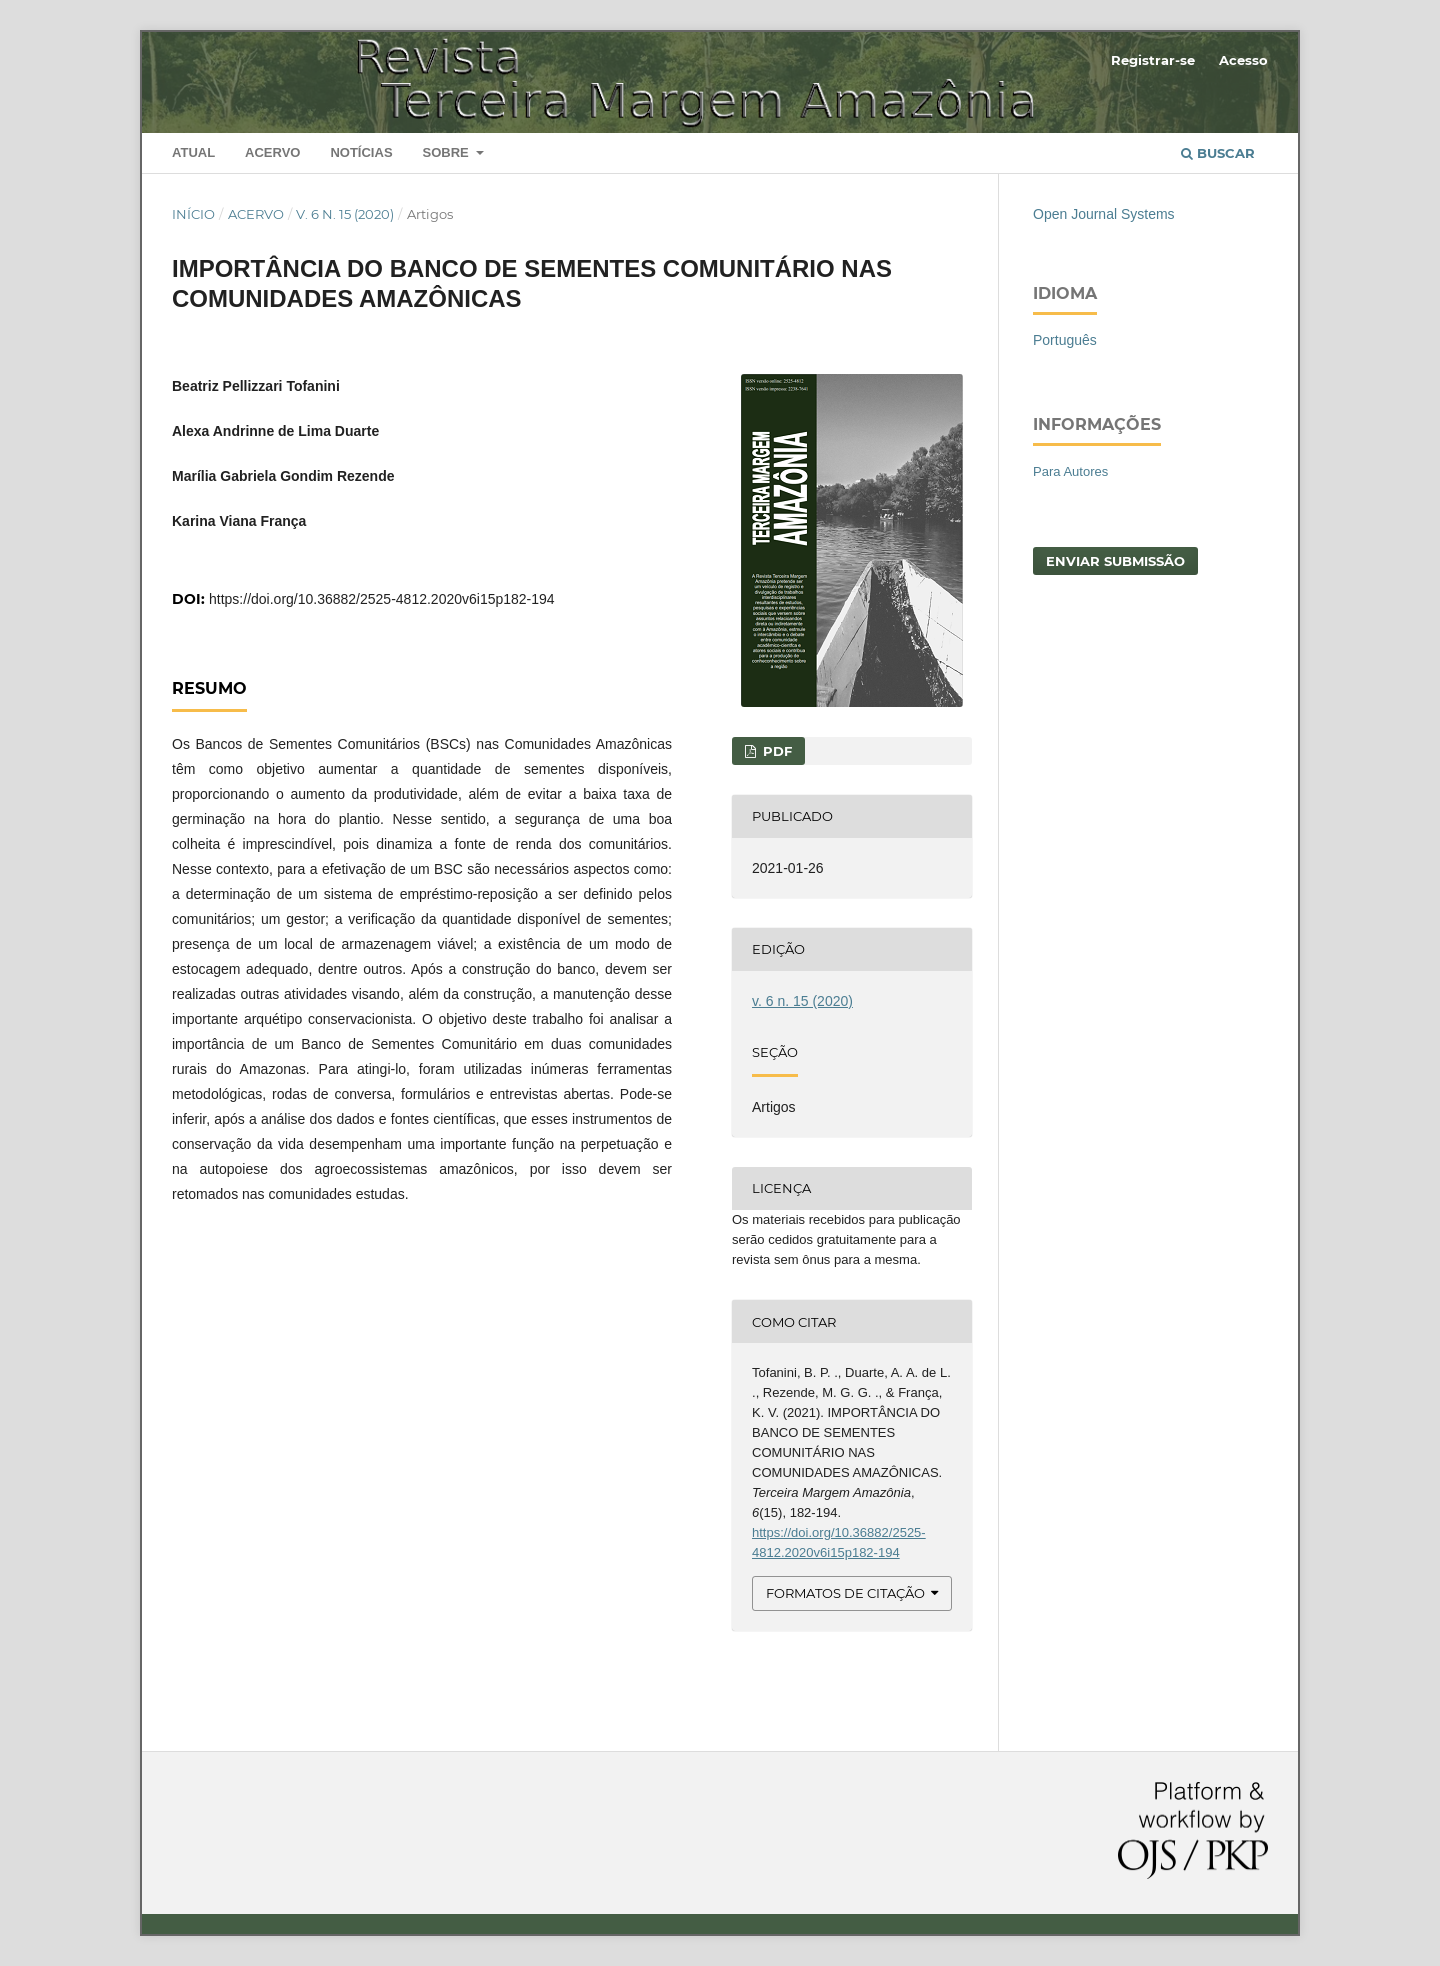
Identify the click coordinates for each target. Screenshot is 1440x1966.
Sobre (447, 152)
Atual (193, 152)
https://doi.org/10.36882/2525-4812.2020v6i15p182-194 (382, 599)
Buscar (1218, 153)
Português (1065, 340)
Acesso (1243, 60)
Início (193, 214)
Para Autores (1070, 471)
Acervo (272, 152)
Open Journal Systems (1104, 214)
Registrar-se (1153, 60)
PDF (775, 751)
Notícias (361, 152)
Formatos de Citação (845, 1593)
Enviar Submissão (1115, 561)
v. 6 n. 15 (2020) (345, 214)
